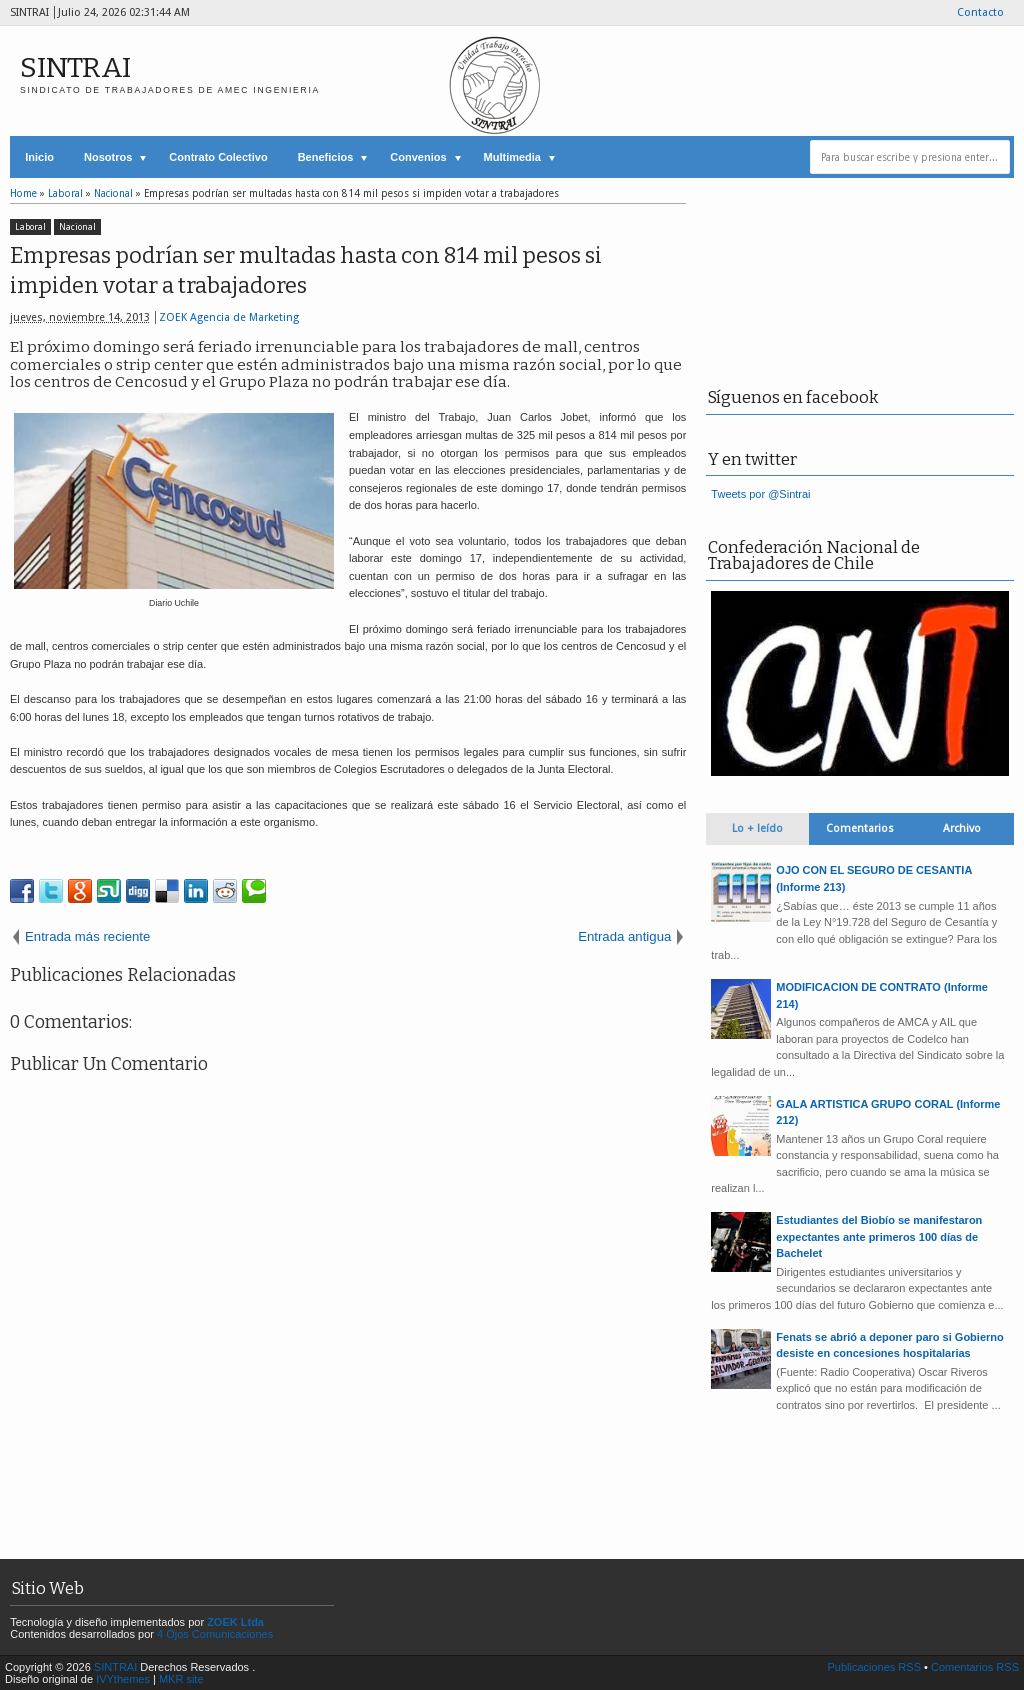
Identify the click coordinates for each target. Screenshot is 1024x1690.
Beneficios (326, 157)
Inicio (39, 157)
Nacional (77, 227)
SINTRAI (75, 67)
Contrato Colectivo (218, 157)
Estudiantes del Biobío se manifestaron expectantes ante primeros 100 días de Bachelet (879, 1236)
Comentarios (860, 828)
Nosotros (108, 157)
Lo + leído (757, 828)
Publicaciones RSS (874, 1667)
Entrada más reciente (87, 936)
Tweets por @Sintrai (760, 494)
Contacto (980, 12)
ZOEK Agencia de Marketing (229, 317)
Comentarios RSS (975, 1667)
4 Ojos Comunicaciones (215, 1634)
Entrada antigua (624, 936)
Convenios (418, 157)
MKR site (181, 1679)
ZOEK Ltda (235, 1622)
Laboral (30, 227)
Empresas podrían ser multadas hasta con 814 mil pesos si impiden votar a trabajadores (306, 271)
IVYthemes (123, 1679)
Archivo (962, 828)
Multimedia (512, 157)
